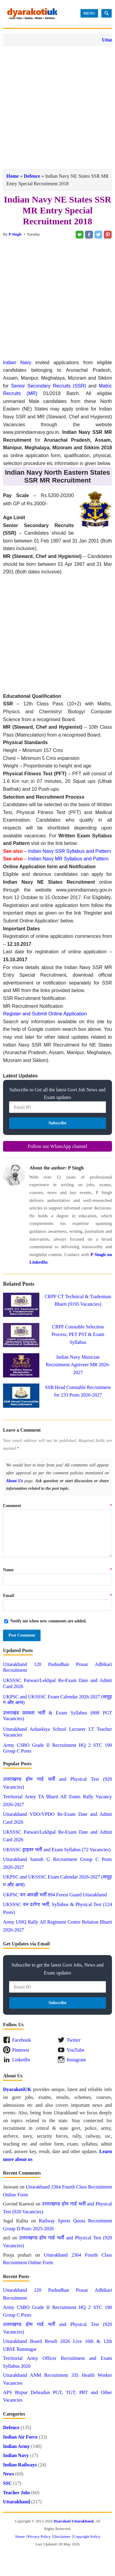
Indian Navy (17, 362)
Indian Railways (20, 2464)
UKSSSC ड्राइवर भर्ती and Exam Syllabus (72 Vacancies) (56, 1849)
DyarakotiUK (17, 2089)
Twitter (73, 2040)
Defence (32, 176)
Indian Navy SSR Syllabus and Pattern (69, 851)
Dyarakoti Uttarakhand (74, 2521)
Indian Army (16, 2446)
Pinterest (20, 2050)
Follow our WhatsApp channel (57, 1146)
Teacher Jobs (16, 2492)
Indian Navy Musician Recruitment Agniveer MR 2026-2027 (78, 1364)
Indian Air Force (20, 2436)
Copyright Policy (86, 2536)
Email (57, 1595)
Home (12, 176)
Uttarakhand (16, 2501)
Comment (57, 1505)
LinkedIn (21, 2059)
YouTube (75, 2050)
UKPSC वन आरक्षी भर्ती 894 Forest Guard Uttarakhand (55, 1894)
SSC (7, 2483)
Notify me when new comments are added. (48, 1621)
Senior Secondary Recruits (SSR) (48, 385)
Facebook (21, 2040)
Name (57, 1570)
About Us (14, 1481)
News (8, 2473)
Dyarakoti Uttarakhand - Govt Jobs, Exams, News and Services (32, 14)
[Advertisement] (56, 107)
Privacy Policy (39, 2536)
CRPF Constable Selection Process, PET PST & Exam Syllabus (77, 1334)
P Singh (14, 234)
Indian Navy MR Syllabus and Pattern (68, 858)
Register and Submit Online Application (45, 1013)
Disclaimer (62, 2536)
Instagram (76, 2059)
